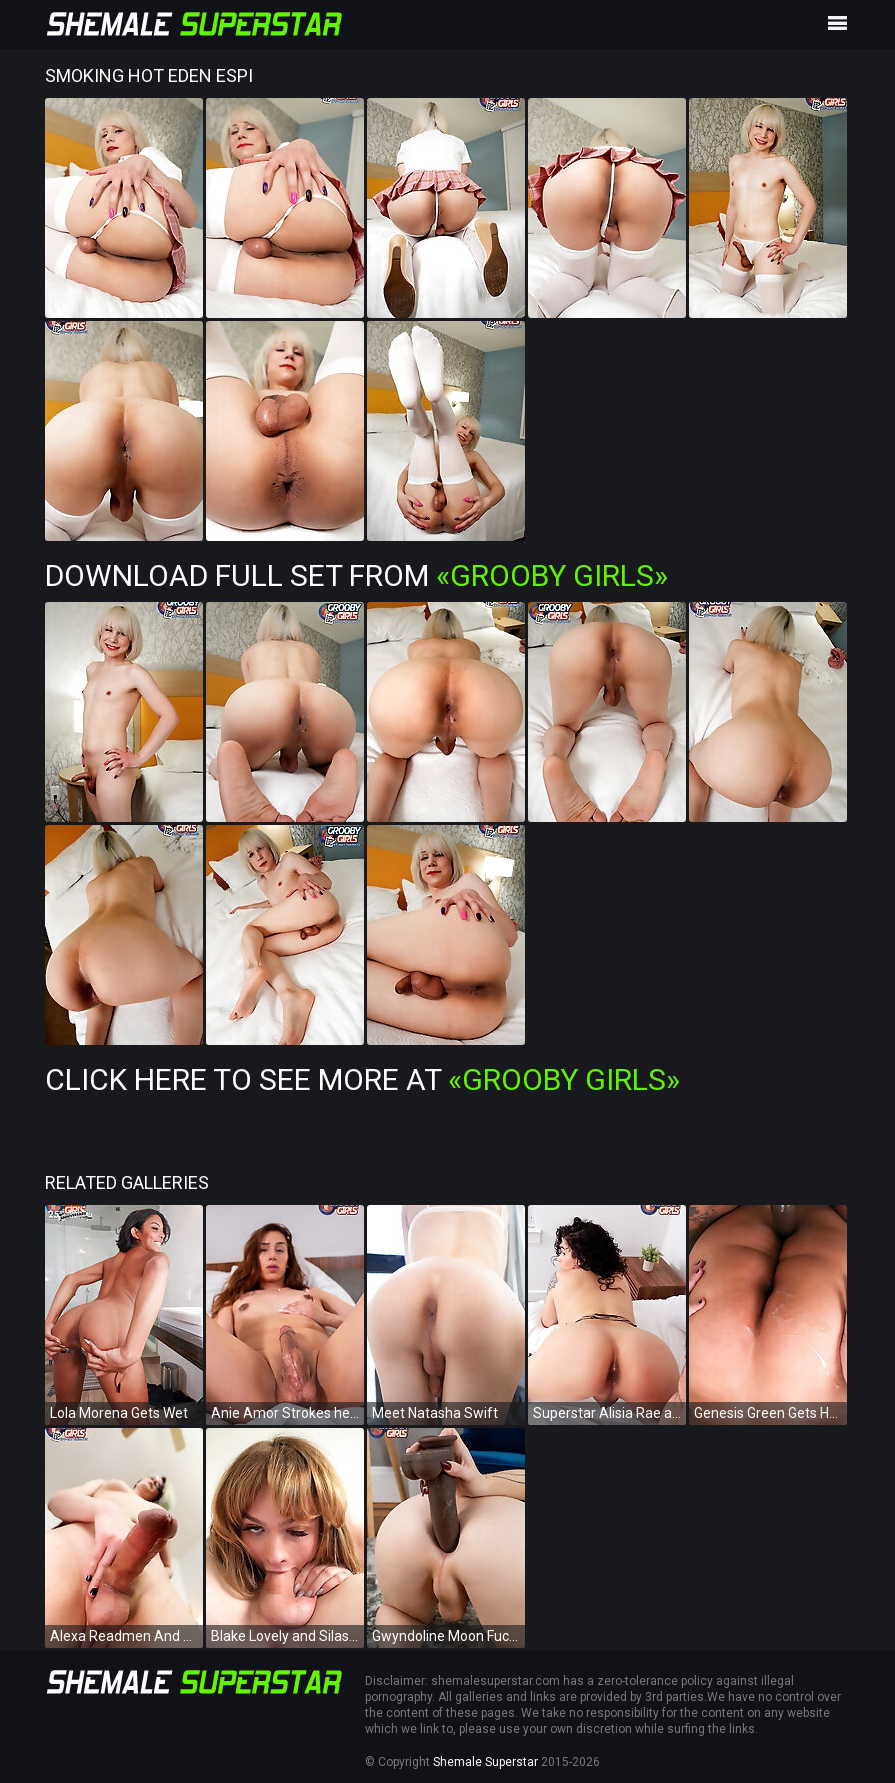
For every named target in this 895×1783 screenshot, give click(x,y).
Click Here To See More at (362, 1079)
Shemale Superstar (485, 1762)
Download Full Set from (356, 575)
